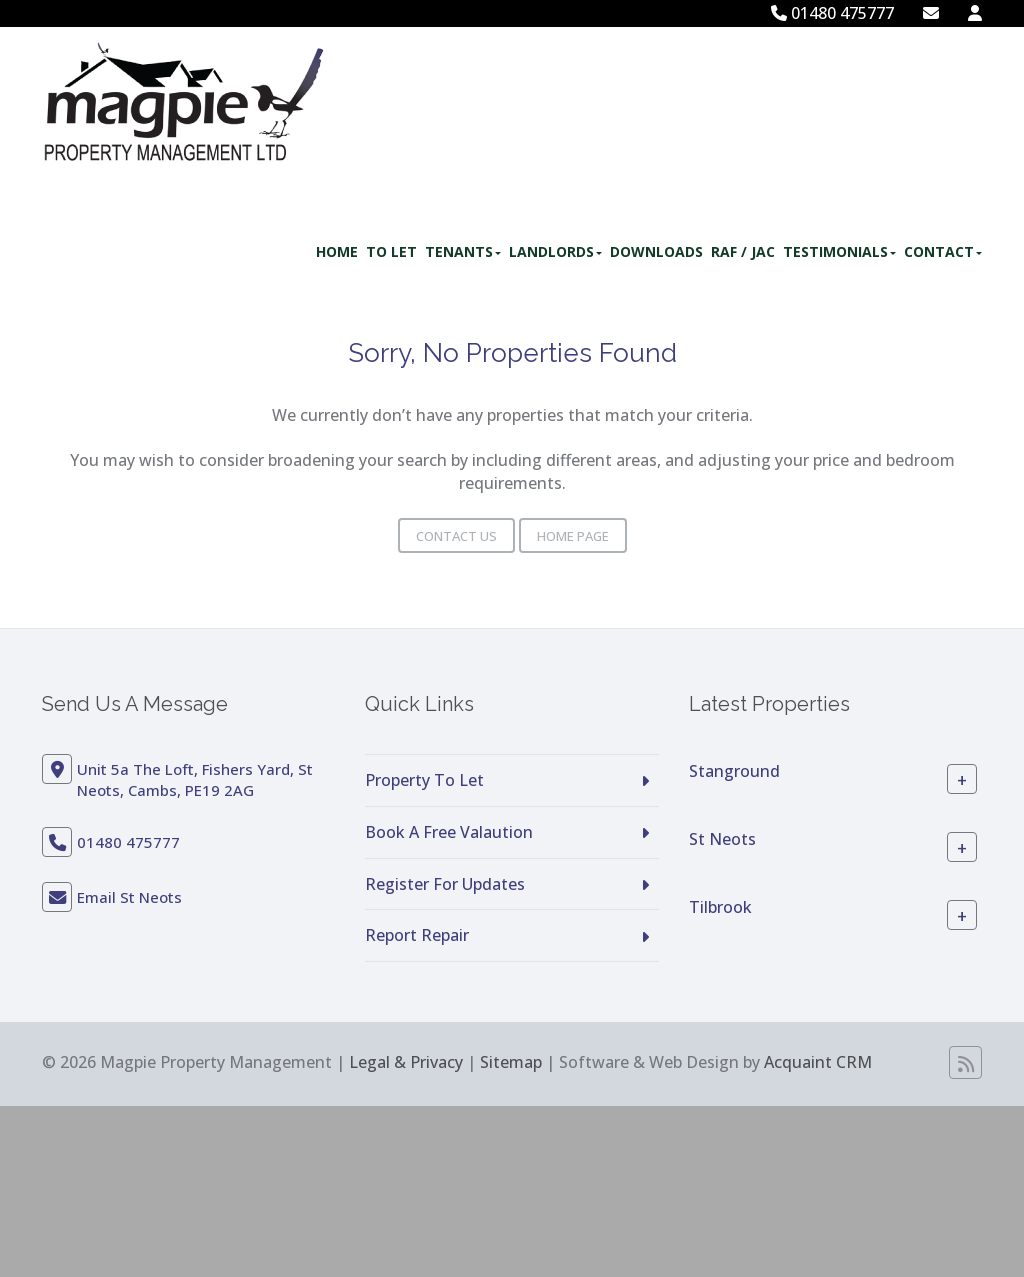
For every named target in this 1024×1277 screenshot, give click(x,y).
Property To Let (424, 780)
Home (337, 251)
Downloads (656, 251)
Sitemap (511, 1062)
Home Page (573, 536)
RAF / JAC (743, 251)
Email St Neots (129, 897)
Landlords (555, 251)
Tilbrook (720, 907)
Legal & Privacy (406, 1062)
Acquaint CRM (818, 1062)
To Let (391, 251)
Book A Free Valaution (449, 832)
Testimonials (839, 251)
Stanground (734, 771)
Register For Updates (445, 884)
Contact (943, 251)
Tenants (463, 251)
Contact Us (456, 536)
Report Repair (417, 935)
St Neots (722, 839)
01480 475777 (832, 13)
